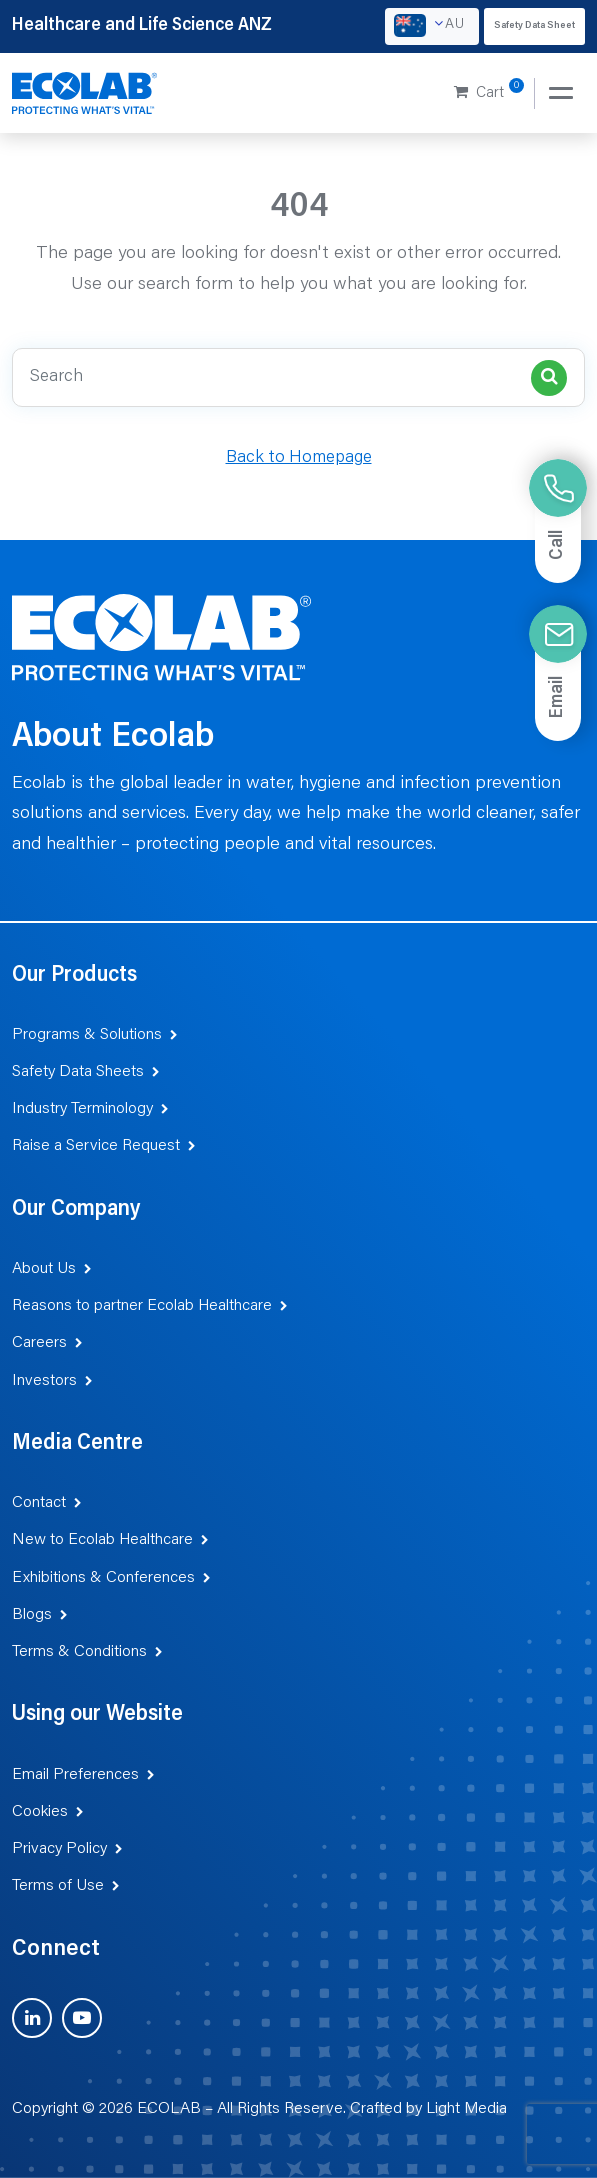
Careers (39, 1343)
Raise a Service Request (96, 1146)
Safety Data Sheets (78, 1072)
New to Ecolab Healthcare (102, 1540)
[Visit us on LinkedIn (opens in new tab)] (32, 2018)
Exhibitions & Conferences (103, 1578)
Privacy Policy (59, 1849)
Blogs (32, 1615)
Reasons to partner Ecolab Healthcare (142, 1306)
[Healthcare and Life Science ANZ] (85, 94)
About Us (44, 1269)
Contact (39, 1503)
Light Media (466, 2109)
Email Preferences (75, 1775)
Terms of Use (58, 1886)
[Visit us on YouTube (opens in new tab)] (82, 2018)
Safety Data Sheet (534, 26)
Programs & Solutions (87, 1035)
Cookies (40, 1812)
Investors (44, 1381)
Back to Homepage (299, 458)
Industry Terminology (82, 1109)
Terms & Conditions (79, 1652)
